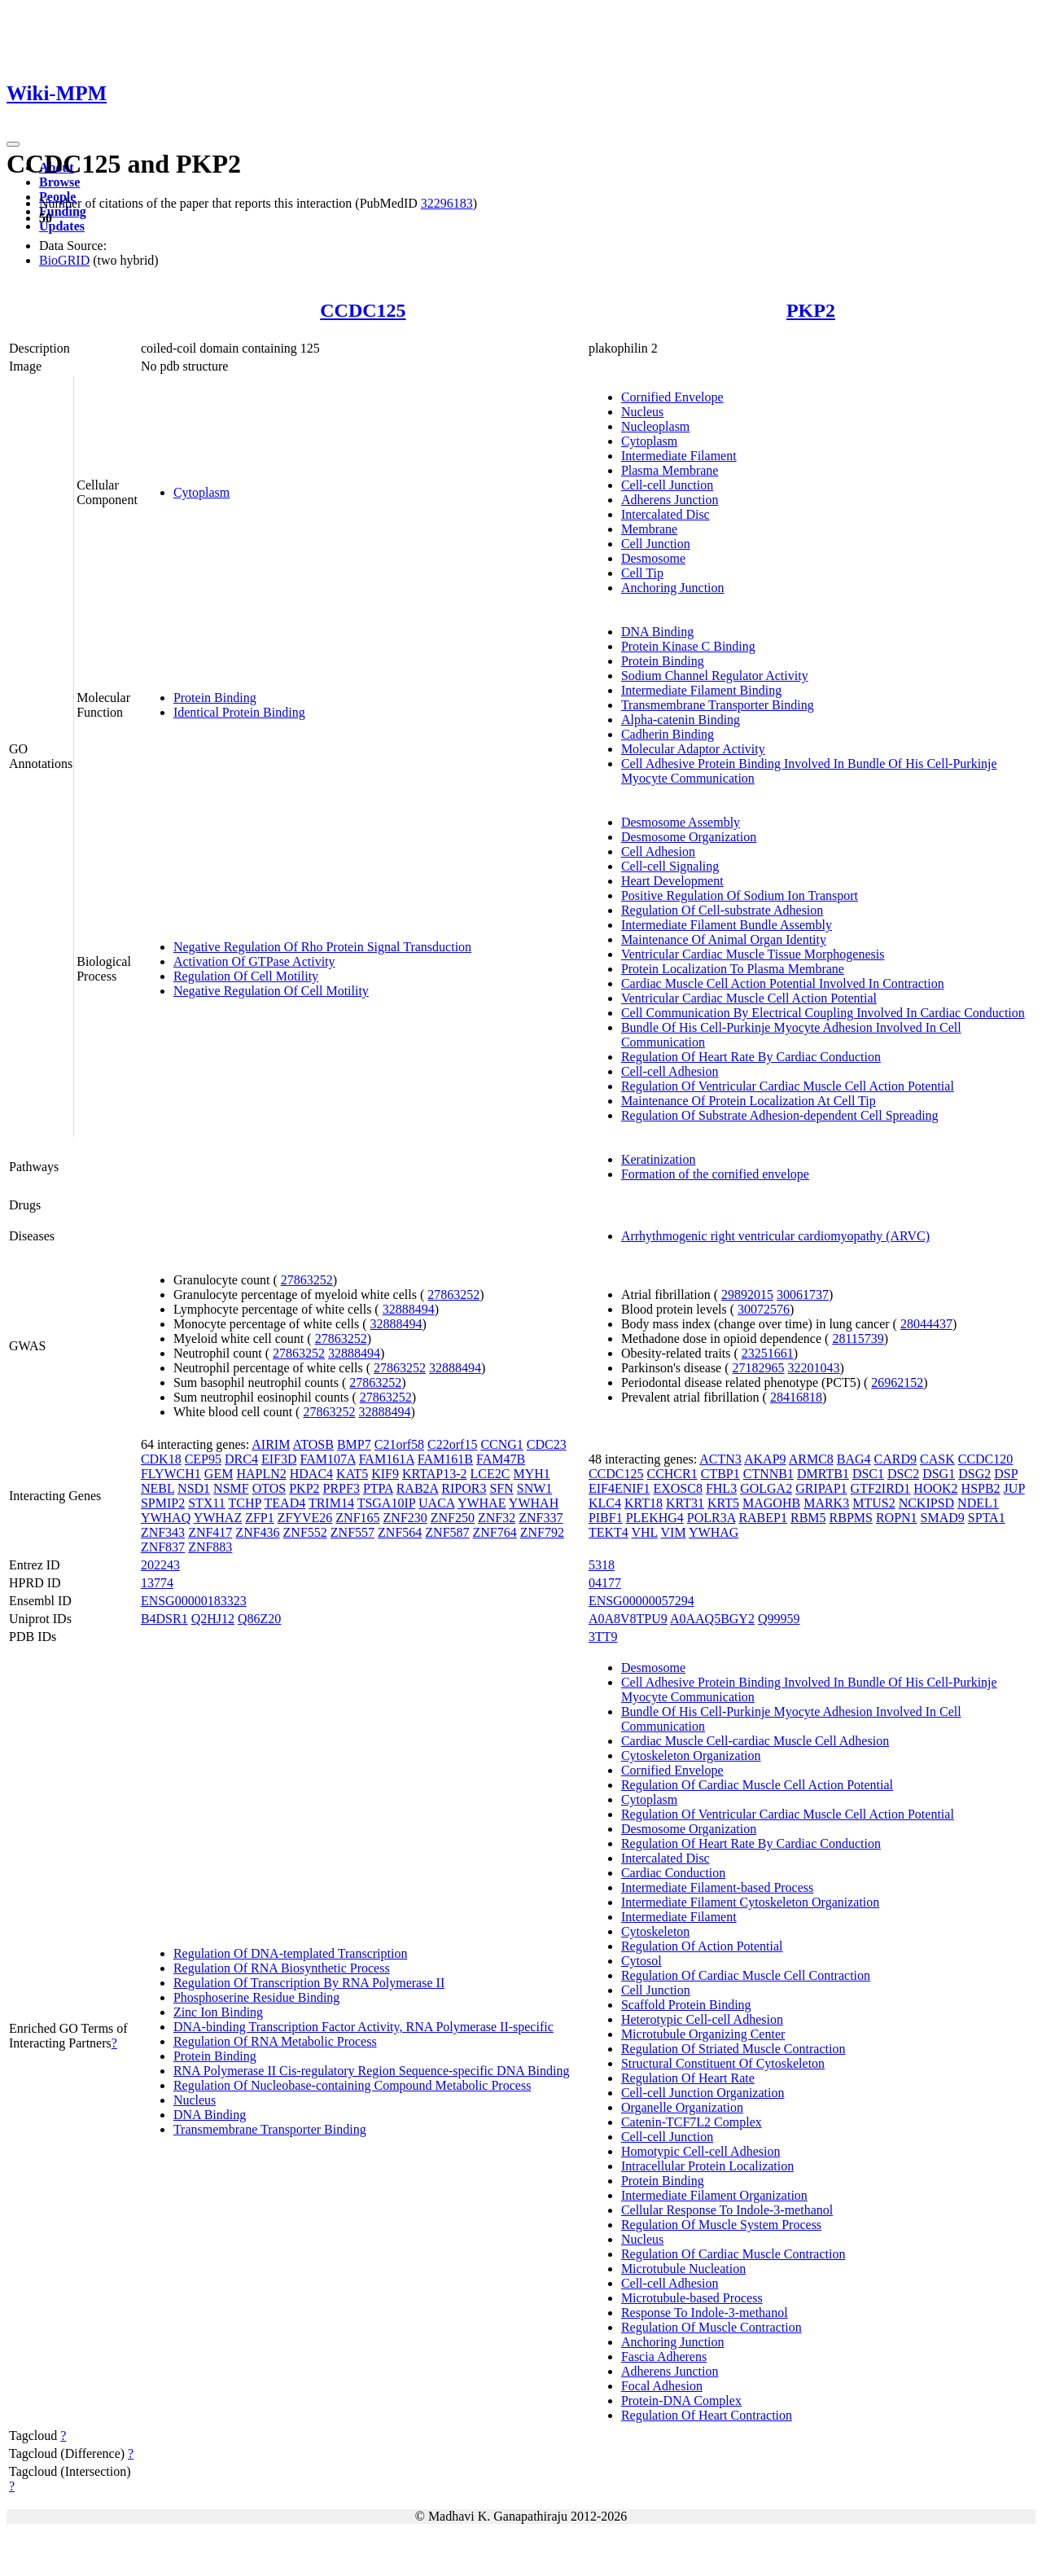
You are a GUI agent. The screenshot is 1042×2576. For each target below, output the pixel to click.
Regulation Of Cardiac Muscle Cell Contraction (745, 1975)
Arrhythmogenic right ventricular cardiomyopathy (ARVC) (775, 1236)
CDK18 (161, 1459)
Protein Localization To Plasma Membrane (732, 969)
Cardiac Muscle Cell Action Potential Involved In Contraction (782, 983)
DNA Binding (657, 632)
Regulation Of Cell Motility (245, 976)
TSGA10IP (386, 1503)
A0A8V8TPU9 (628, 1619)
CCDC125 (362, 310)
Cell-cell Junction (667, 485)
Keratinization (658, 1159)
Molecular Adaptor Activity (693, 749)
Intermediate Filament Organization (714, 2195)
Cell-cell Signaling (670, 866)
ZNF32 (496, 1518)
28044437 (926, 1324)
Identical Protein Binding (239, 712)
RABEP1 (762, 1518)
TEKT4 (608, 1532)
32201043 (814, 1368)
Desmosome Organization (688, 837)
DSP (1006, 1474)
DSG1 (938, 1474)
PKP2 (810, 310)
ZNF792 (542, 1532)
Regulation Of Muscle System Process (721, 2225)
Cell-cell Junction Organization (703, 2093)
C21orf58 (399, 1444)
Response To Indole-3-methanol (704, 2312)
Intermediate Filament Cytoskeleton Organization (750, 1902)
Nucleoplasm (655, 426)
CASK (937, 1459)
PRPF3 (341, 1488)
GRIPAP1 (821, 1488)
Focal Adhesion (662, 2386)
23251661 (768, 1353)
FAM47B (500, 1459)
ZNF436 (257, 1532)
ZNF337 (541, 1518)
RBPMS (851, 1518)
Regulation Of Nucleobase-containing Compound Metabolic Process (352, 2085)
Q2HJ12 (212, 1619)
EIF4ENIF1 (619, 1488)
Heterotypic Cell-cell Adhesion (702, 2019)
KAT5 (352, 1474)
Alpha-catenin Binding (680, 719)
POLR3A (711, 1518)
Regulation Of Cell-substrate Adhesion (722, 910)
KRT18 (643, 1503)
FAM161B (445, 1459)
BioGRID (64, 260)
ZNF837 (163, 1547)
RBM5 (808, 1518)
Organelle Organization (682, 2107)
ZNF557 (352, 1532)
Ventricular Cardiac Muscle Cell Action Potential (749, 998)
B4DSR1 (164, 1619)
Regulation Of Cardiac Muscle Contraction (733, 2254)
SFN (501, 1488)
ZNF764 (495, 1532)
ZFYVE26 (305, 1518)
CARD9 (895, 1459)
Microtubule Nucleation (683, 2268)
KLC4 (605, 1503)
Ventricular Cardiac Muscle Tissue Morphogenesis (753, 954)
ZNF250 (453, 1518)
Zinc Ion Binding (218, 2012)
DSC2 (903, 1474)
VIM (673, 1532)
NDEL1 (978, 1503)
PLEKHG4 (655, 1518)
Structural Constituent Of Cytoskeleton (723, 2063)
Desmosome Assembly (680, 822)
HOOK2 (935, 1488)
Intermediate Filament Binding (701, 690)
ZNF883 (210, 1547)
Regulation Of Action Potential (702, 1946)
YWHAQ (165, 1518)
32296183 (447, 203)
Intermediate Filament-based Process (717, 1887)
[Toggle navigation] (13, 144)
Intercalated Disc (665, 514)
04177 (605, 1583)
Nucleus (642, 412)
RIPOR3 (463, 1488)
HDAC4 (311, 1474)
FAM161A (386, 1459)
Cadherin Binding (667, 734)
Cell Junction (655, 544)
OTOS (269, 1488)
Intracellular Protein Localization (707, 2166)
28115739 (857, 1338)
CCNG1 (501, 1444)
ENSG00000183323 (194, 1601)
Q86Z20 (259, 1619)
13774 (157, 1583)
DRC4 (241, 1459)
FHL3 (721, 1488)
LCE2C (490, 1474)
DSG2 (974, 1474)
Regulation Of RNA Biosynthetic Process (281, 1968)
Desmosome (653, 558)
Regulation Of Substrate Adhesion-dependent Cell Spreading (780, 1115)
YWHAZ (218, 1518)
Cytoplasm (201, 492)
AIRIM (271, 1444)
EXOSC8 (677, 1488)
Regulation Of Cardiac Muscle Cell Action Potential (757, 1785)
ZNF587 (447, 1532)
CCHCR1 (671, 1474)
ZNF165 (357, 1518)
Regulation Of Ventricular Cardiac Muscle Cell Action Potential (787, 1086)
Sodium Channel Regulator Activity (714, 675)
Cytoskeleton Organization (691, 1755)
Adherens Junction (670, 500)
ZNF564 (400, 1532)
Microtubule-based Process (692, 2298)
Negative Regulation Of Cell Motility (271, 991)
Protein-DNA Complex (681, 2400)
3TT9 (603, 1636)
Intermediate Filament (679, 456)
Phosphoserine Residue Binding (256, 1997)
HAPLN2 (261, 1474)
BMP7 (354, 1444)
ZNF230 (405, 1518)
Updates (62, 226)
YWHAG (713, 1532)
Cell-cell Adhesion (670, 1071)
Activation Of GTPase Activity (254, 961)
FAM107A (327, 1459)
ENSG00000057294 (641, 1601)
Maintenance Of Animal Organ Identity (723, 939)
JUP (1014, 1488)
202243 (160, 1565)
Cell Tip (642, 573)
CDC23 (547, 1444)
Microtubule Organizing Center (703, 2034)
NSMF (231, 1488)
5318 (602, 1565)
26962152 (897, 1382)
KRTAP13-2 (434, 1474)
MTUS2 (873, 1503)
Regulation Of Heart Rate (688, 2078)
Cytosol (641, 1961)
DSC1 (868, 1474)
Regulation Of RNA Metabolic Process (275, 2041)
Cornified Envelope (672, 397)
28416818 (796, 1397)
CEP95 (203, 1459)
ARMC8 (811, 1459)
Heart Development (672, 881)
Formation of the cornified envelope (715, 1174)
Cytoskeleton (655, 1931)
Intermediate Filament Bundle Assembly (726, 925)
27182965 (759, 1368)
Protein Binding (214, 697)
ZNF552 (305, 1532)
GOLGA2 (766, 1488)
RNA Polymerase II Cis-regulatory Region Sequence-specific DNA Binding (371, 2071)
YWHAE (482, 1503)
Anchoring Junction (673, 588)
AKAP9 (765, 1459)
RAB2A (417, 1488)
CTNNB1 (768, 1474)
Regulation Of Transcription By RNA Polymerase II (308, 1983)
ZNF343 (163, 1532)
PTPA (378, 1488)
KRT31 (685, 1503)
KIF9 (385, 1474)
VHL (644, 1532)
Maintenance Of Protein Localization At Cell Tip (748, 1101)
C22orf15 (452, 1444)
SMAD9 (943, 1518)
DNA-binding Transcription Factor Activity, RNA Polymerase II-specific (363, 2027)
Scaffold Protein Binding (686, 2005)
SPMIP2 (163, 1503)
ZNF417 (210, 1532)
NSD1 (193, 1488)
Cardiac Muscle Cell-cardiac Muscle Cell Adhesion (755, 1741)
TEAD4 (285, 1503)
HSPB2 (980, 1488)
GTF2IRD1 (881, 1488)
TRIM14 (331, 1503)
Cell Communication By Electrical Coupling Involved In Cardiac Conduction (823, 1013)
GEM (219, 1474)
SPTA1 (986, 1518)
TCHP (245, 1503)
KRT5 (723, 1503)
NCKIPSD (926, 1503)
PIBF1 (606, 1518)
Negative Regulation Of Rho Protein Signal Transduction (322, 947)
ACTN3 (720, 1459)
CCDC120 (986, 1459)
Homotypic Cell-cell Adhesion (701, 2151)
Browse (59, 182)
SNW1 (535, 1488)
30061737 (803, 1294)
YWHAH (533, 1503)
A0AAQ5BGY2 (712, 1619)
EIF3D (279, 1459)
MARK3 (826, 1503)
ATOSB (313, 1444)
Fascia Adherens (664, 2356)
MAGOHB (771, 1503)
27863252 (307, 1280)
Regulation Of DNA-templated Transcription (290, 1953)
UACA (436, 1503)
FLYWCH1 (171, 1474)
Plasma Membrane (670, 470)
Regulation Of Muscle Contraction (711, 2327)
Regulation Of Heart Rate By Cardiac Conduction (751, 1057)
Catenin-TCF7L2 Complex (691, 2122)
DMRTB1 (823, 1474)
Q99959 (779, 1619)
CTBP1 (720, 1474)
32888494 (409, 1309)
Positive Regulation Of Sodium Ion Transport (739, 895)
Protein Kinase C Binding (688, 646)
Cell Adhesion (658, 851)
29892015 (747, 1294)
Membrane (649, 529)
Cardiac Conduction (673, 1873)
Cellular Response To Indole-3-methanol (727, 2210)
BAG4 (854, 1459)
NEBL (157, 1488)
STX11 (206, 1503)
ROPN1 (896, 1518)
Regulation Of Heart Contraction (706, 2415)
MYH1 (531, 1474)
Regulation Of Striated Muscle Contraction (733, 2049)
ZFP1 (259, 1518)
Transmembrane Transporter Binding (717, 705)
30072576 (764, 1309)
